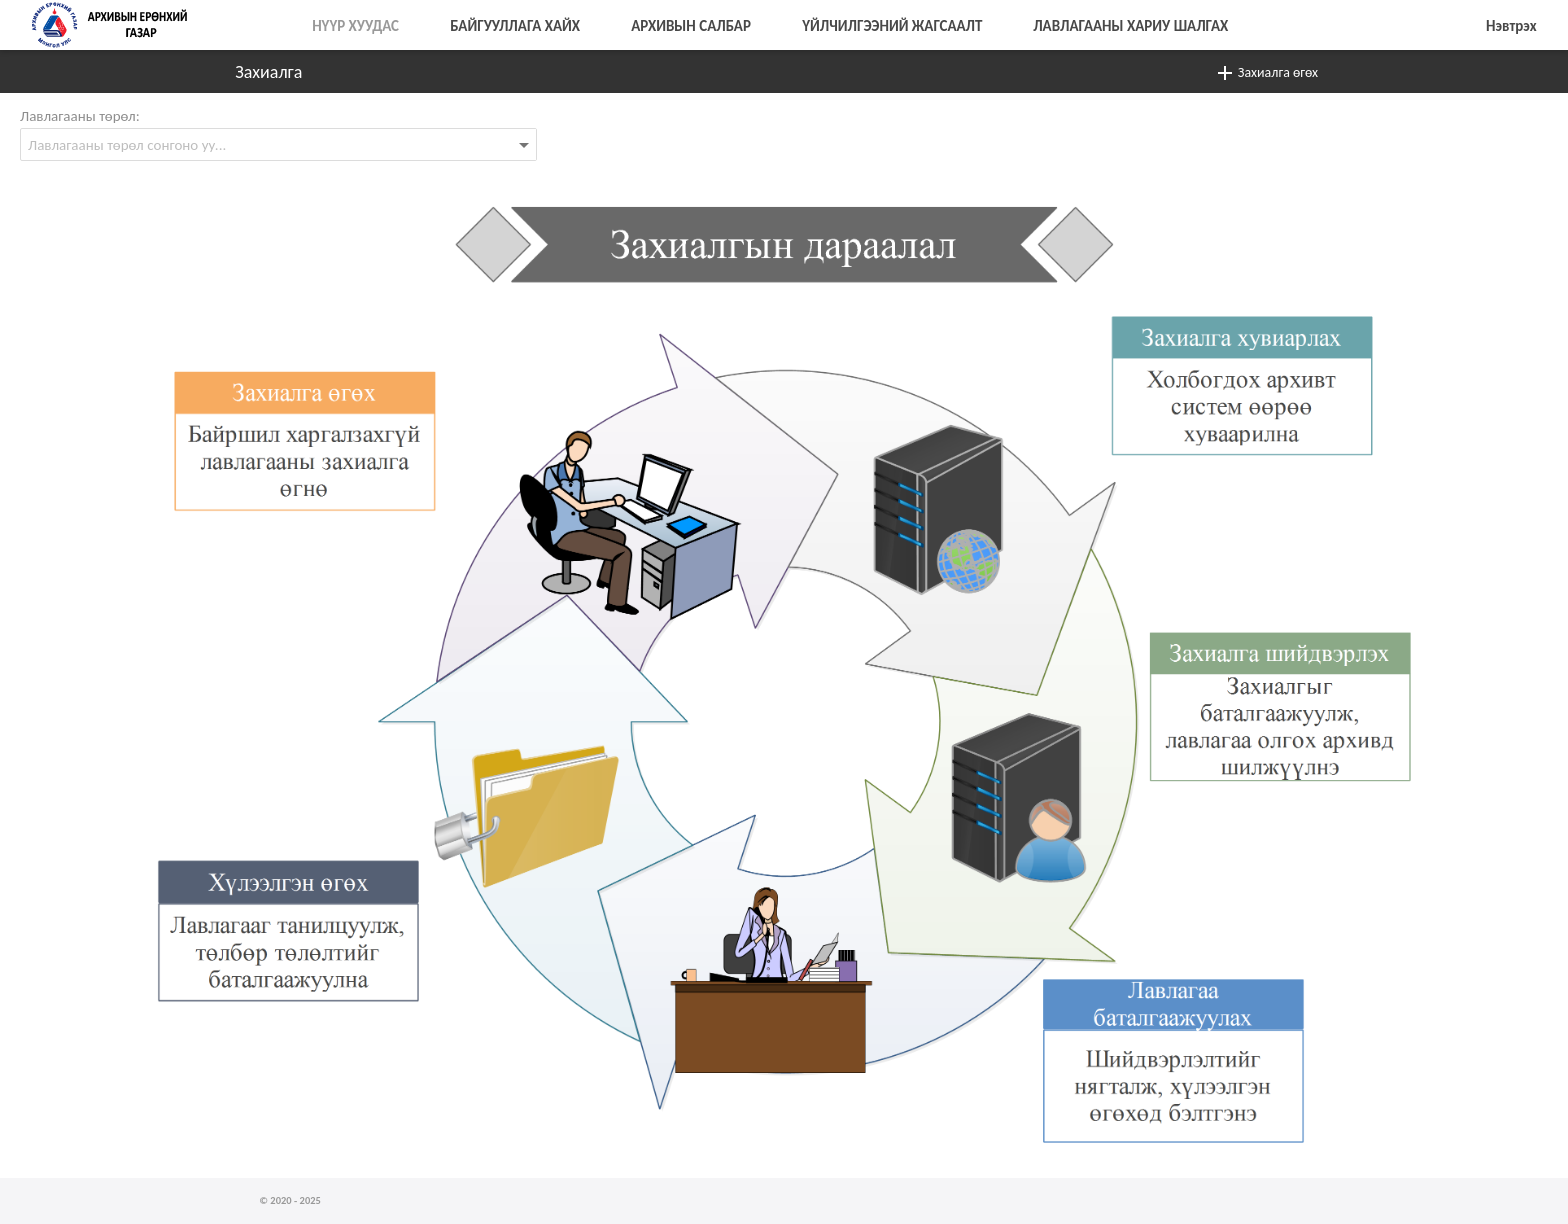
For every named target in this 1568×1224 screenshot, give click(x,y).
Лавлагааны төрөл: (80, 116)
